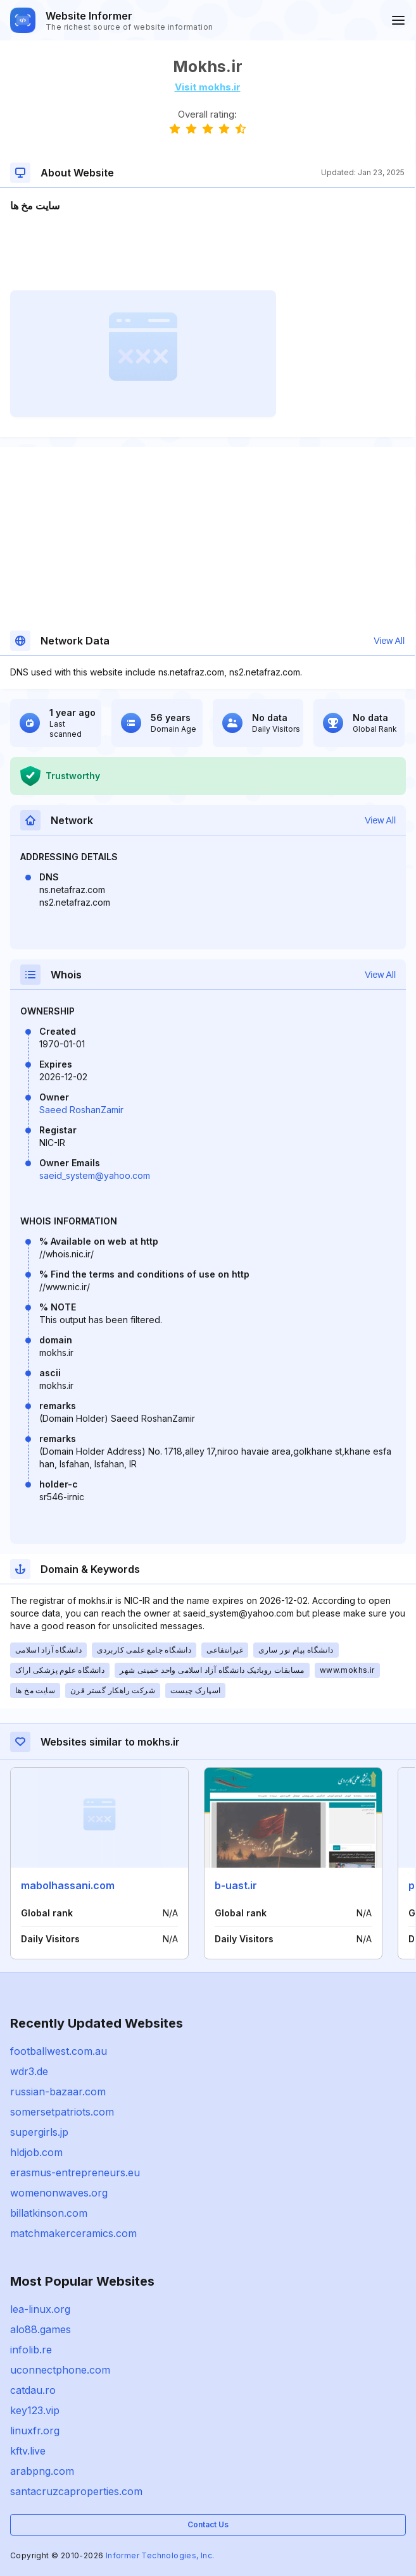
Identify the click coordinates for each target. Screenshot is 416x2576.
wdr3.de (29, 2071)
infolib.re (31, 2349)
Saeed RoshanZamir (81, 1109)
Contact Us (208, 2524)
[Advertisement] (207, 251)
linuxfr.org (35, 2430)
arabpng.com (42, 2471)
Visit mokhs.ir (208, 87)
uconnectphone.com (60, 2369)
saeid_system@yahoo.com (94, 1175)
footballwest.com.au (58, 2051)
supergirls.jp (39, 2132)
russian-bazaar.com (58, 2091)
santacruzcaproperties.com (76, 2491)
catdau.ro (33, 2390)
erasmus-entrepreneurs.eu (75, 2172)
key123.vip (35, 2410)
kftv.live (28, 2450)
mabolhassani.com (68, 1885)
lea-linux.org (40, 2309)
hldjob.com (36, 2152)
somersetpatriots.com (62, 2111)
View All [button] (389, 641)
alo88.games (40, 2329)
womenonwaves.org (59, 2192)
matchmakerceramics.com (73, 2233)
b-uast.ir (236, 1885)
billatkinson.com (48, 2213)
